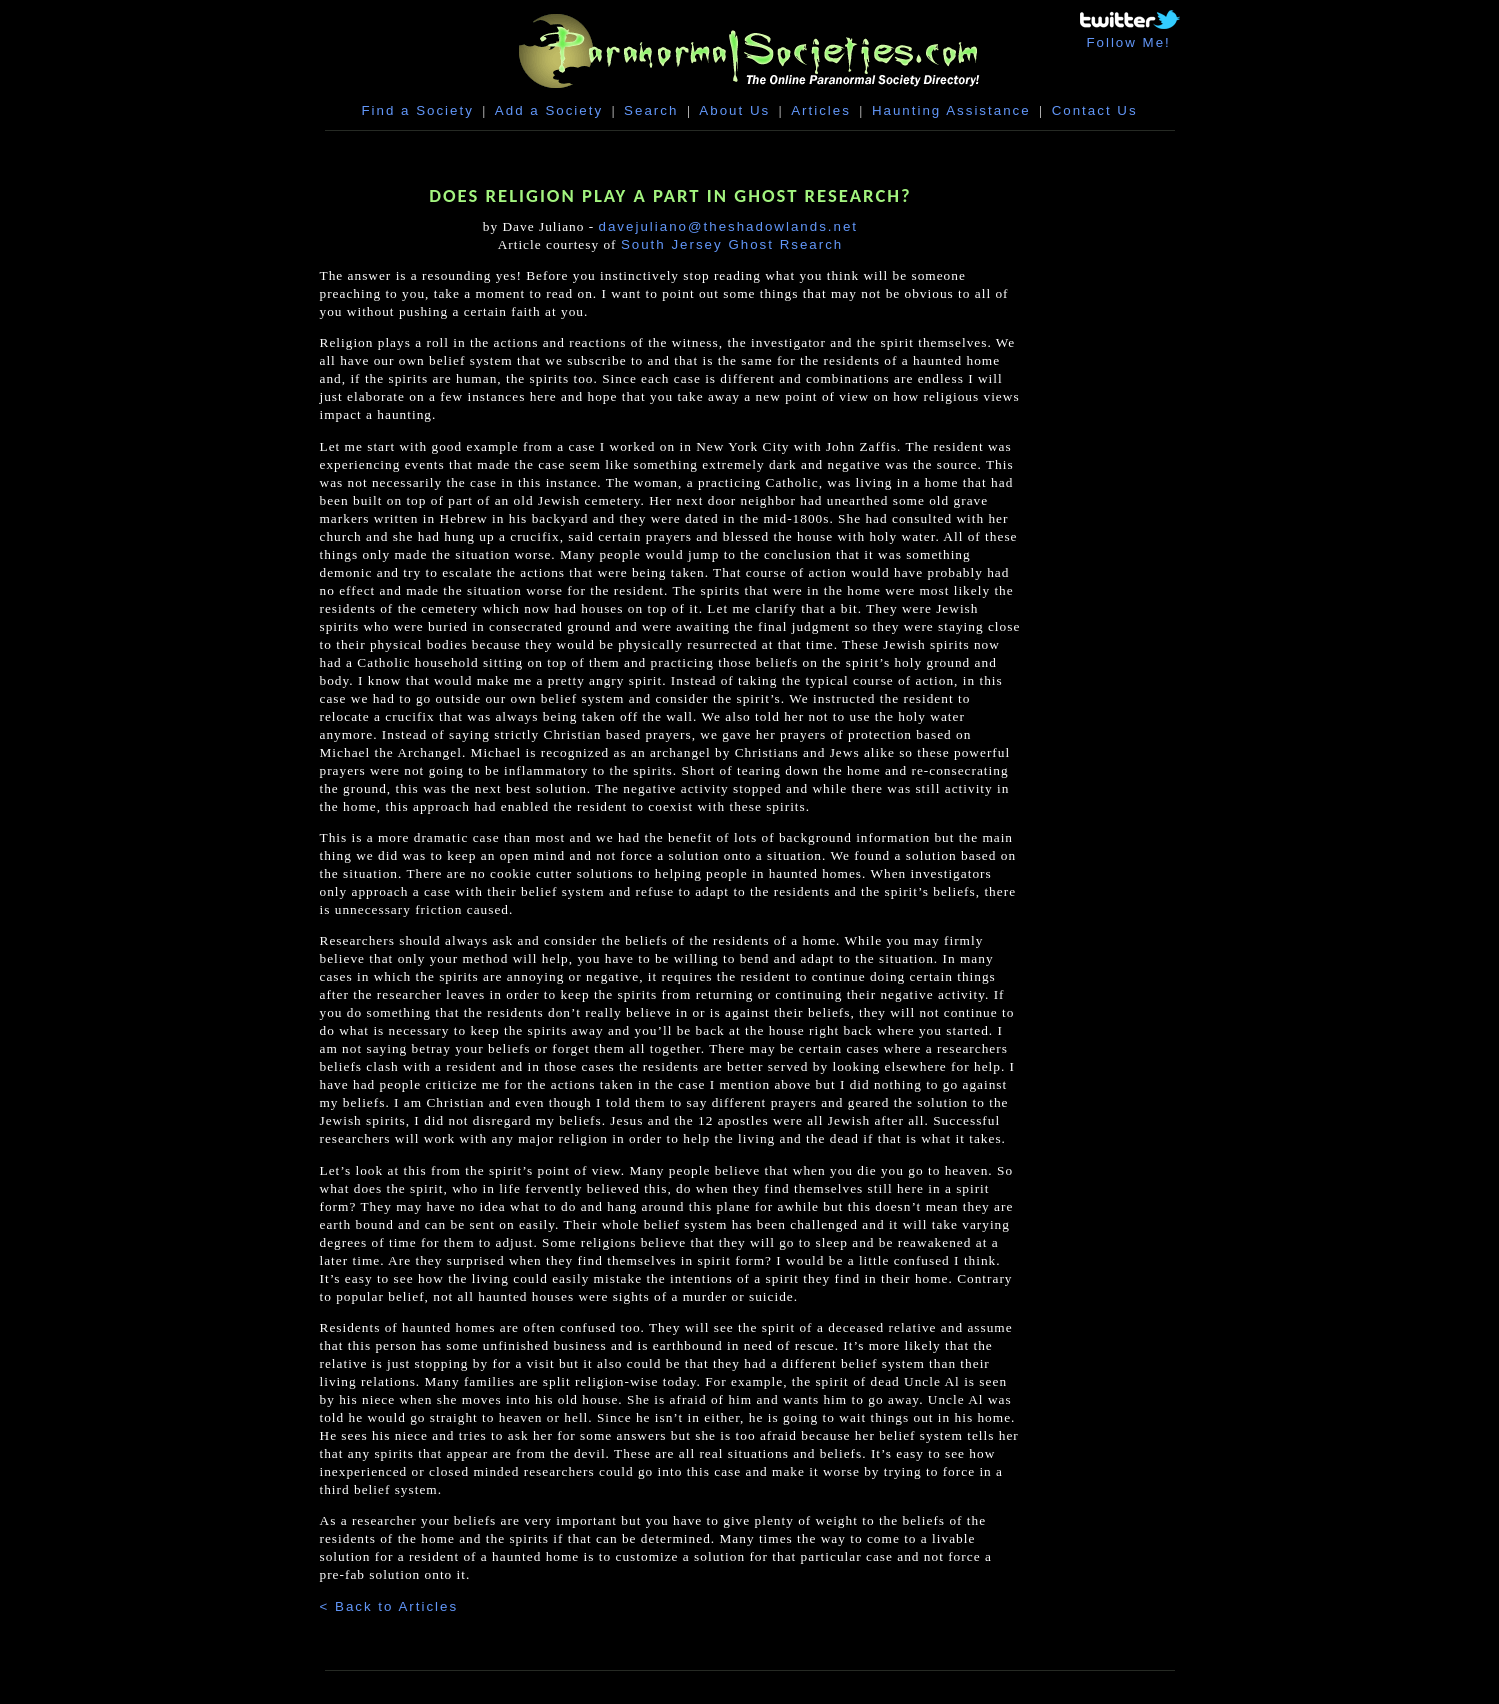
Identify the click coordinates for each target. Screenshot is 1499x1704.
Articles (821, 110)
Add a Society (549, 110)
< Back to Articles (389, 1606)
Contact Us (1095, 110)
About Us (734, 110)
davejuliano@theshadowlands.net (729, 226)
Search (651, 110)
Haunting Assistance (951, 110)
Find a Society (417, 110)
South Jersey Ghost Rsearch (732, 244)
